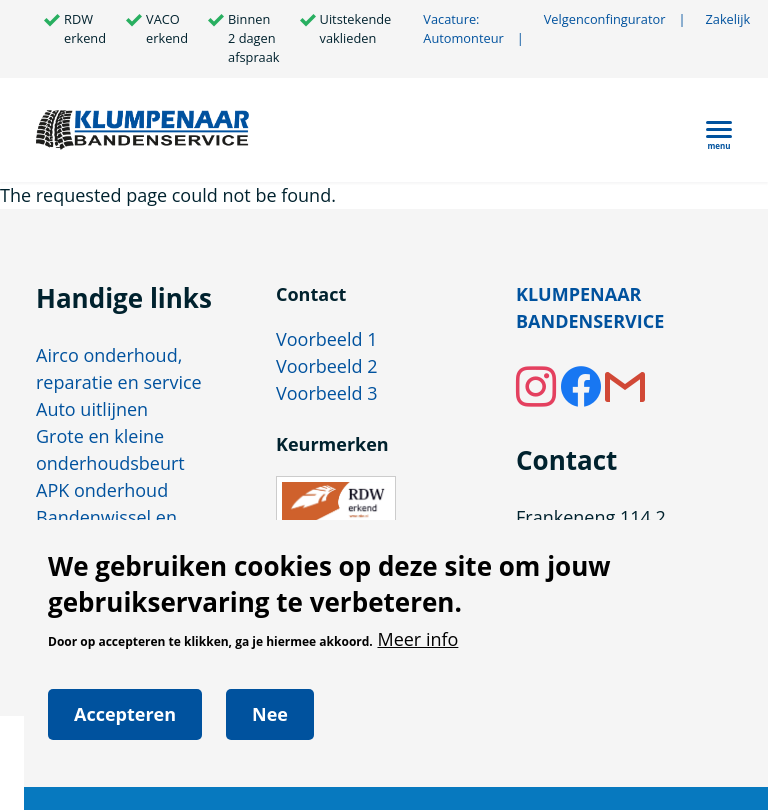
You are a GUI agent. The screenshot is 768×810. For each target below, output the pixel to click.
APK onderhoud (102, 490)
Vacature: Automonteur (463, 28)
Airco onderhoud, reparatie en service (119, 368)
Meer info (417, 653)
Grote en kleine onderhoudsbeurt (110, 449)
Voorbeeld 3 (327, 393)
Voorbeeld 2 (327, 366)
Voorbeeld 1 (327, 339)
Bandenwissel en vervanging (106, 530)
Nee (270, 729)
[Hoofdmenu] (719, 129)
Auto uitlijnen (92, 409)
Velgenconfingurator (615, 19)
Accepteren (125, 729)
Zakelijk (727, 19)
